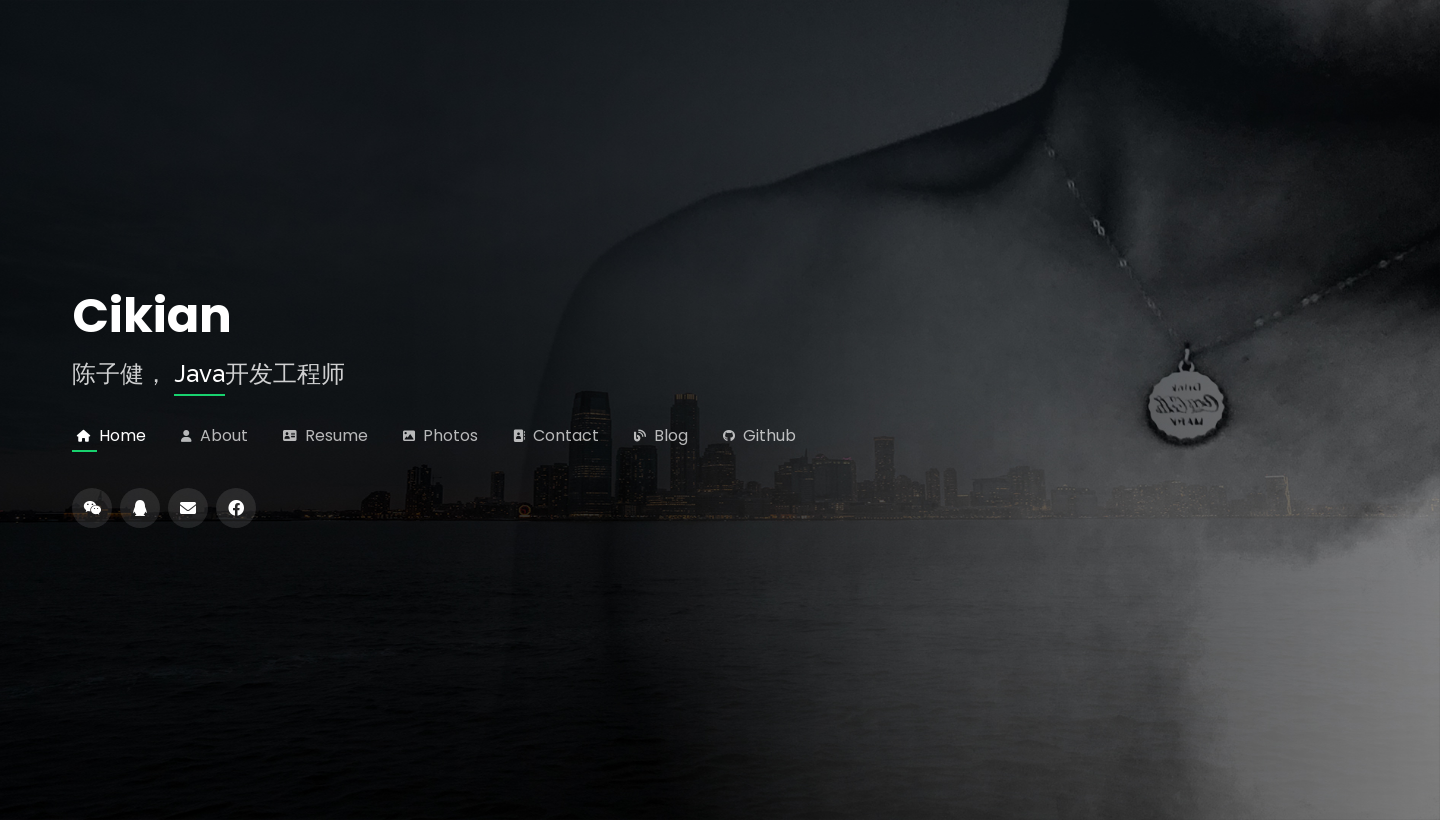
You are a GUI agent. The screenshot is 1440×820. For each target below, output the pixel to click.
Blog (667, 435)
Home (118, 435)
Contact (562, 435)
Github (765, 435)
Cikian (152, 316)
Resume (332, 435)
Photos (446, 435)
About (220, 435)
